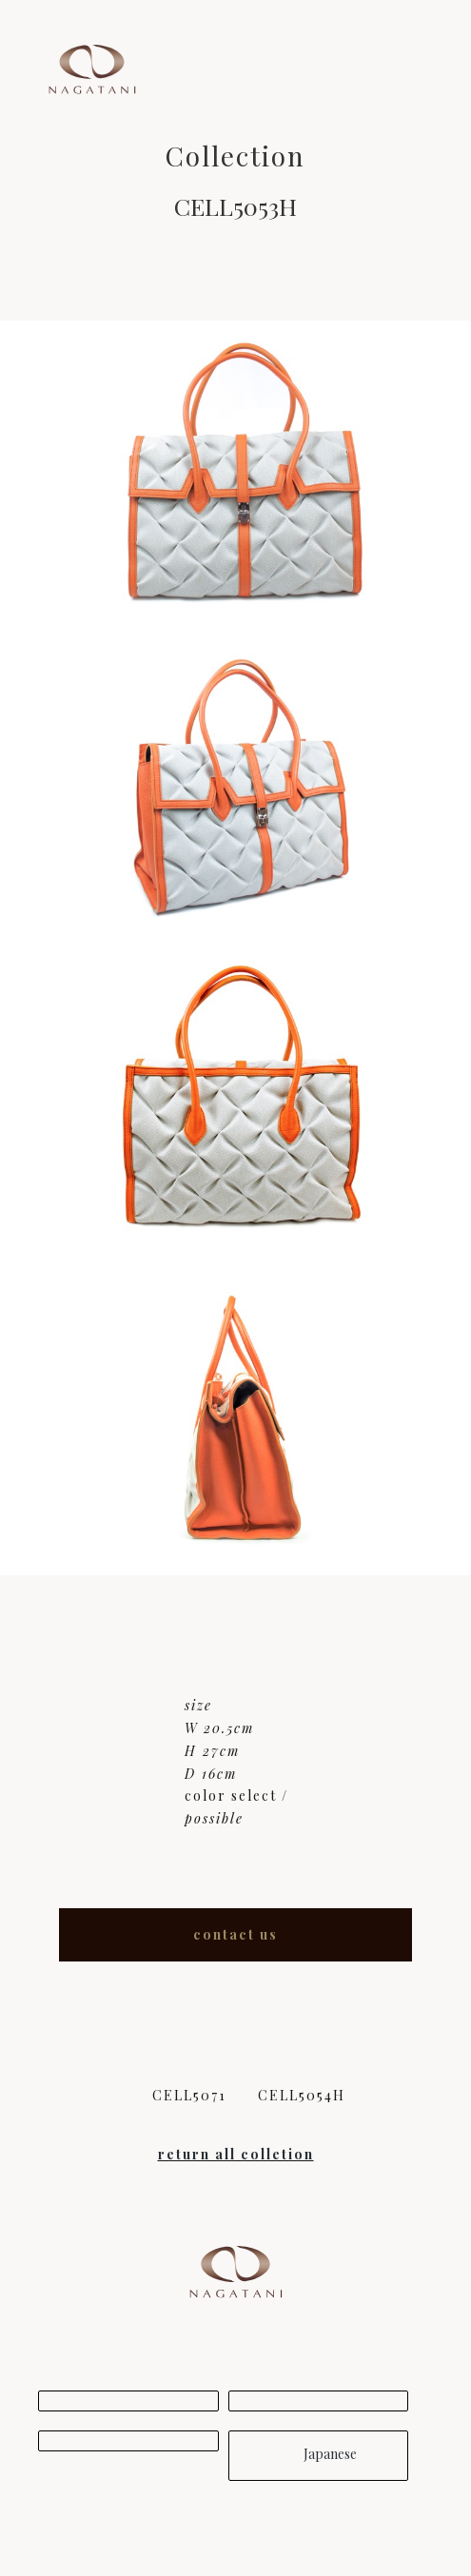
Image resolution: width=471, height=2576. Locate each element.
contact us (235, 1934)
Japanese (318, 2454)
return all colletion (236, 2154)
